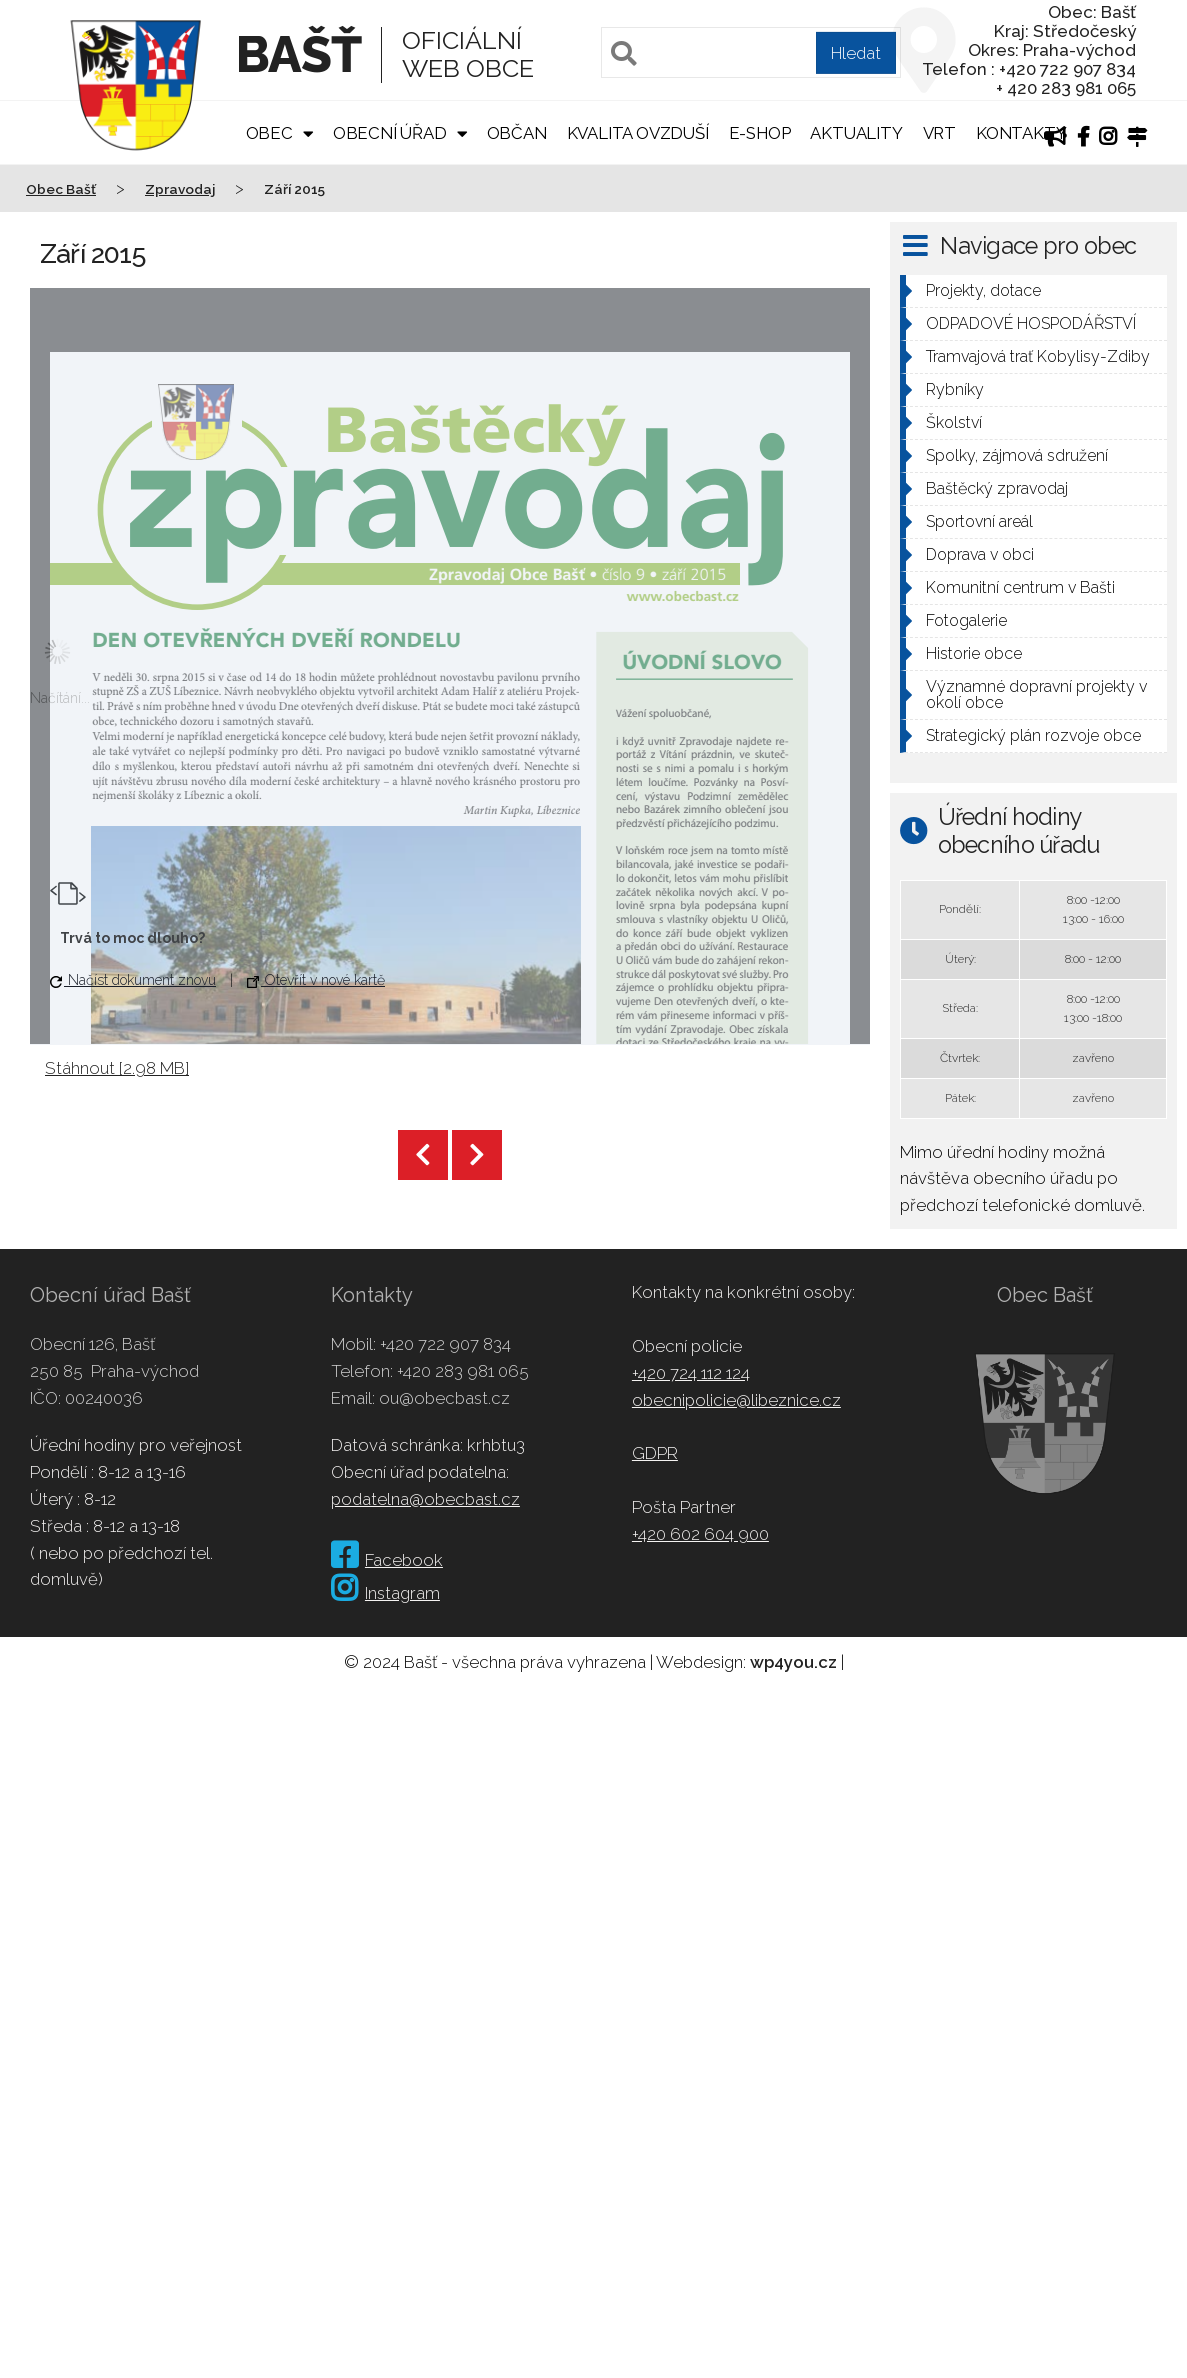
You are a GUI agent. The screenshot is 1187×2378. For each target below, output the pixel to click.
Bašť (298, 54)
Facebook (387, 1560)
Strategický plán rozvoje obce (1033, 735)
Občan (517, 133)
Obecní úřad (390, 133)
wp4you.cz (793, 1662)
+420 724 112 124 (691, 1373)
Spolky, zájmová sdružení (1017, 455)
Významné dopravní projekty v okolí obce (1036, 694)
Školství (954, 422)
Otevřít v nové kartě (316, 980)
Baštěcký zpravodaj (997, 488)
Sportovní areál (979, 521)
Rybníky (955, 389)
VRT (939, 133)
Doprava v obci (980, 554)
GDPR (655, 1453)
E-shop (760, 133)
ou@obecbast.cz (444, 1398)
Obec (269, 133)
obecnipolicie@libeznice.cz (736, 1400)
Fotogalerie (966, 620)
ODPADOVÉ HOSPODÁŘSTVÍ (1031, 323)
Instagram (385, 1593)
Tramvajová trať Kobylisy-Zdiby (1038, 356)
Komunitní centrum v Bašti (1020, 587)
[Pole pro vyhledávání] (751, 52)
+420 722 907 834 (445, 1344)
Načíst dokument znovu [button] (133, 980)
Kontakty (1021, 133)
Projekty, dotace (983, 290)
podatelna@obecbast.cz (425, 1499)
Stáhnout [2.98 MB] (117, 1068)
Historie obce (974, 653)
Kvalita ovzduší (638, 133)
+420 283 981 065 (463, 1371)
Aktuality (856, 133)
